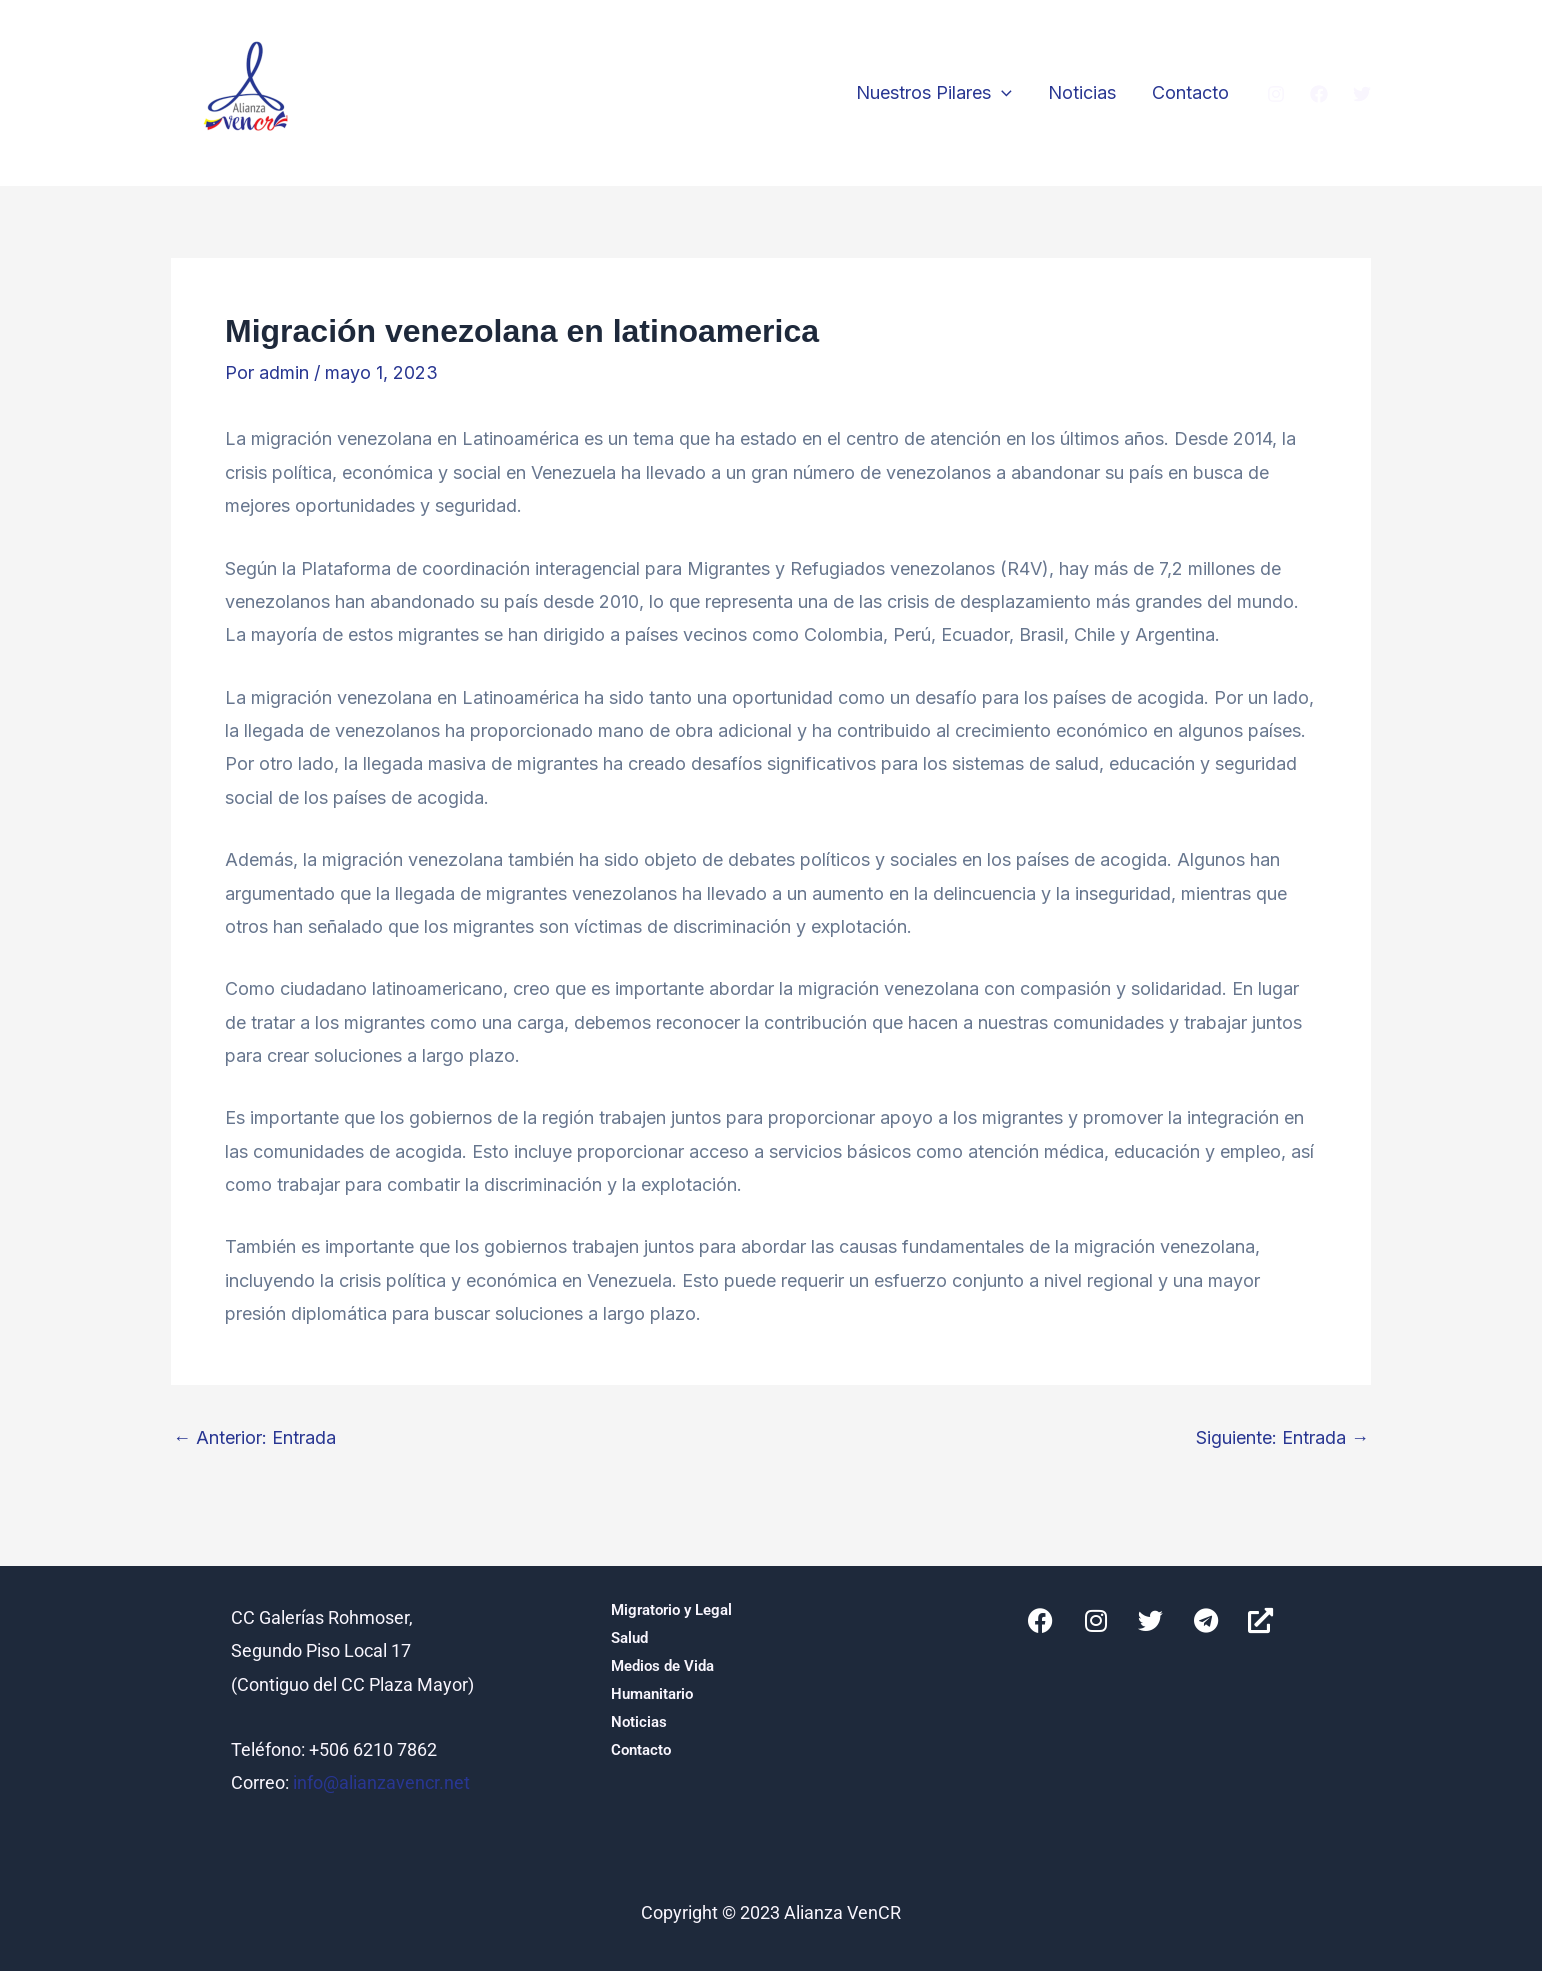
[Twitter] (1362, 94)
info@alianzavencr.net (381, 1782)
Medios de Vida (662, 1666)
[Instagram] (1276, 94)
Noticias (1082, 92)
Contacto (1190, 92)
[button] (1001, 93)
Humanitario (652, 1694)
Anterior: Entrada (254, 1438)
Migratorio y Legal (671, 1610)
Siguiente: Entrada (1282, 1438)
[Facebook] (1319, 94)
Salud (629, 1638)
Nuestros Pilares (934, 93)
